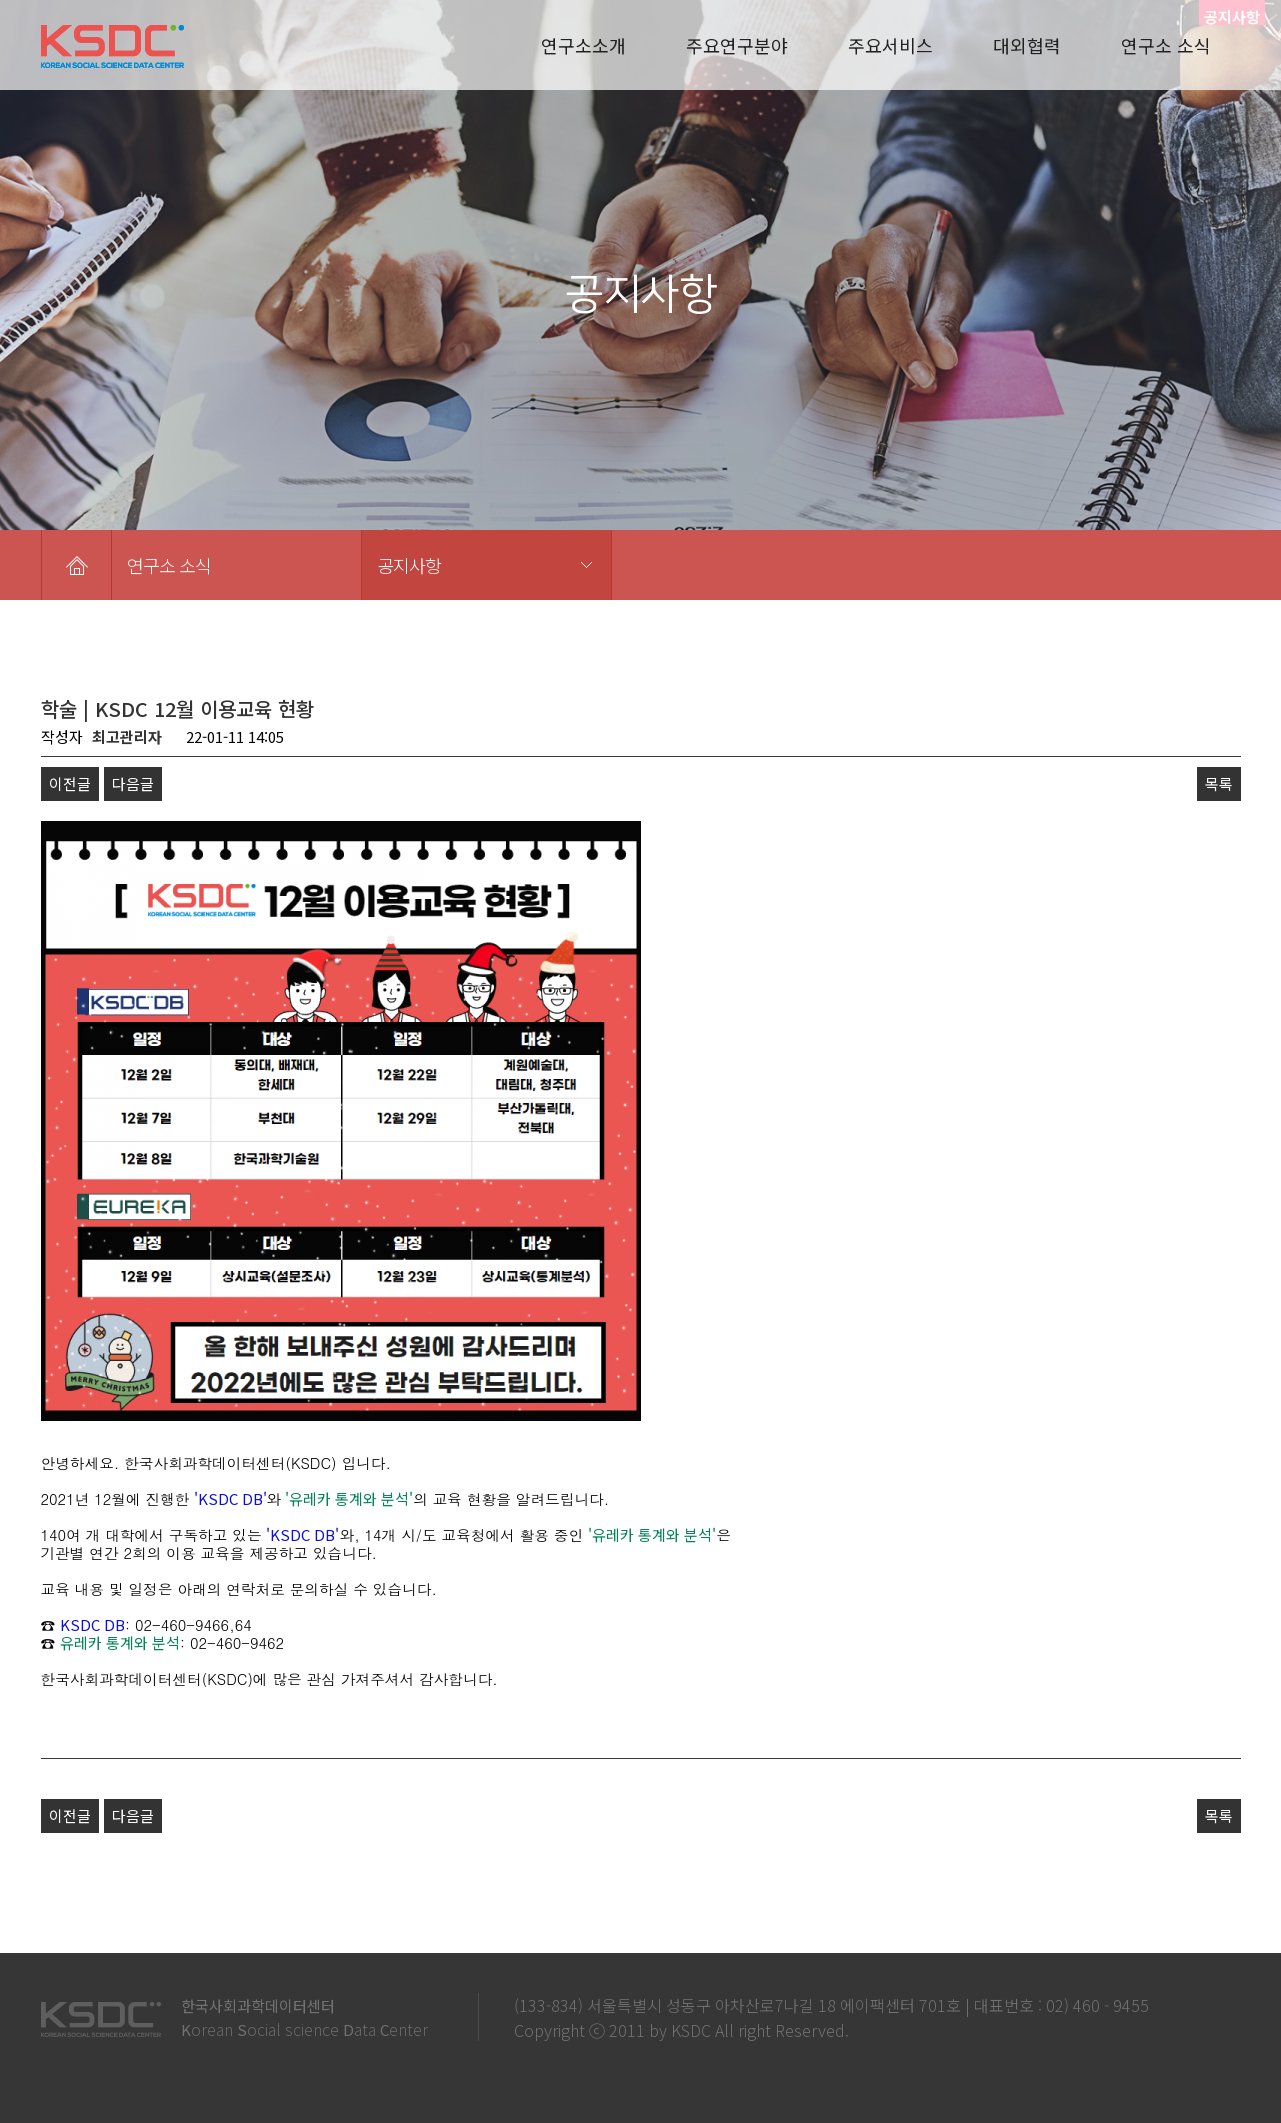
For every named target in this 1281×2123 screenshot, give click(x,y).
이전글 (70, 783)
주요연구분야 (737, 45)
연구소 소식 (1166, 45)
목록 (1219, 783)
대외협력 (1027, 45)
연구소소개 (583, 45)
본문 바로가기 (0, 0)
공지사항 (409, 565)
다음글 (133, 783)
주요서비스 (890, 45)
